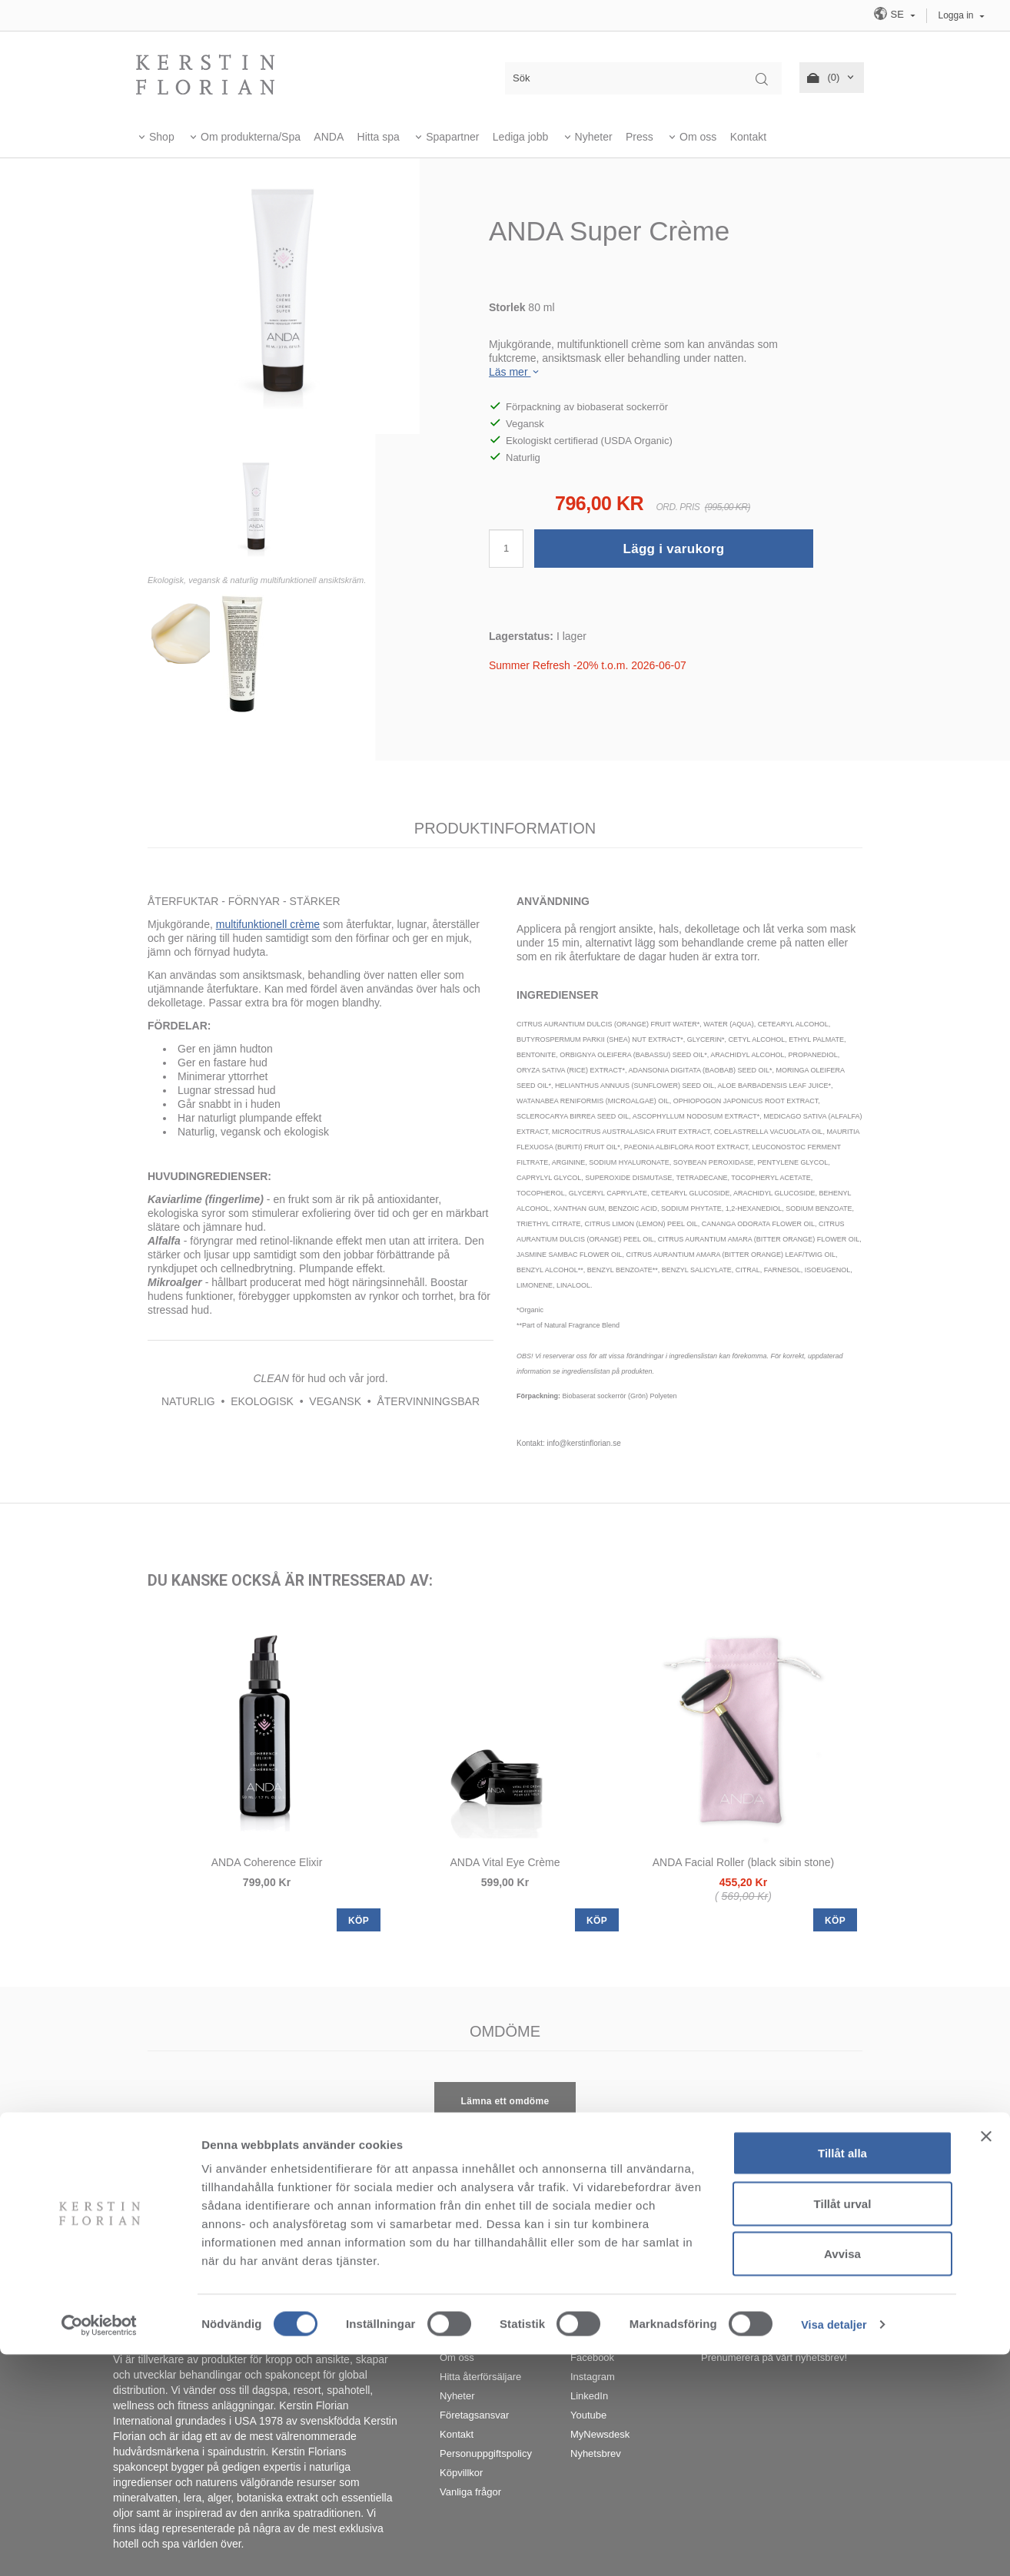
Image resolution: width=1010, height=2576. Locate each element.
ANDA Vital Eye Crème (505, 1862)
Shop (161, 137)
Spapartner (452, 137)
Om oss (697, 137)
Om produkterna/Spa (251, 137)
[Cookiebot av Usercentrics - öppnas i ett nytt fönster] (99, 2546)
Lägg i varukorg (673, 549)
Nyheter (594, 137)
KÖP (358, 1920)
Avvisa (842, 2475)
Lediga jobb (520, 137)
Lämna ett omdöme (505, 2101)
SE (890, 13)
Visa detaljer (835, 2545)
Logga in (956, 15)
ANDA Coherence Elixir (267, 1862)
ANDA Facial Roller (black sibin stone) (744, 1862)
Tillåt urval (843, 2425)
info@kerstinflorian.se (673, 2261)
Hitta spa (378, 137)
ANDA (329, 137)
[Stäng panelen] (986, 2357)
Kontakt (748, 137)
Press (639, 137)
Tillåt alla (842, 2374)
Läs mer (515, 372)
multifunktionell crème (268, 924)
